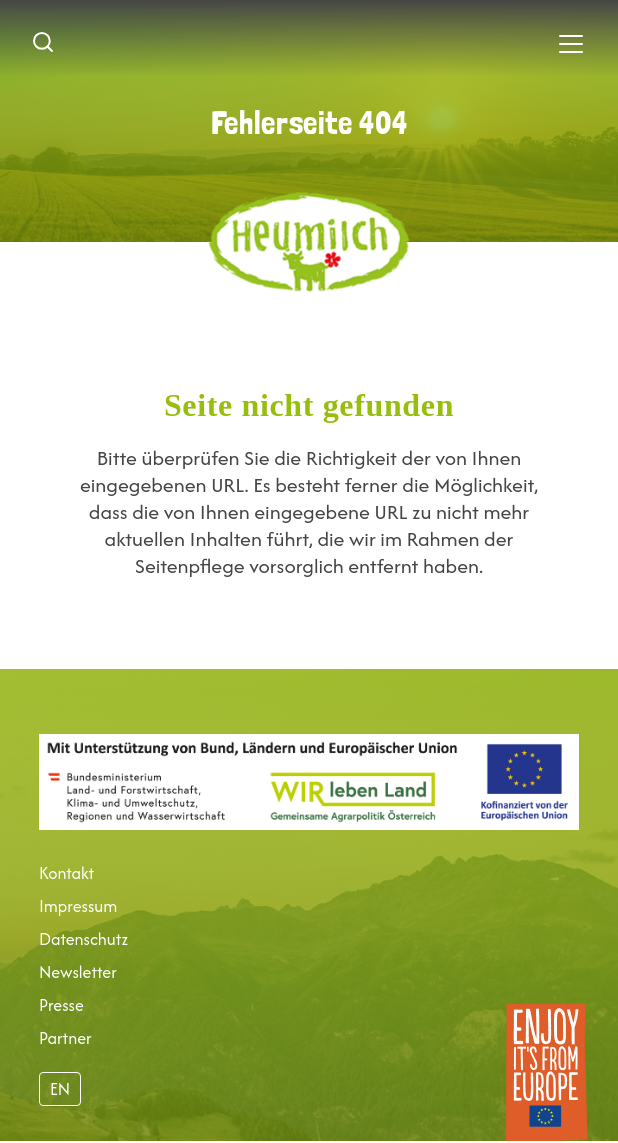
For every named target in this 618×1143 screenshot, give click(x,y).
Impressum (78, 906)
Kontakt (66, 873)
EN (60, 1089)
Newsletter (78, 972)
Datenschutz (83, 939)
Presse (61, 1005)
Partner (65, 1038)
